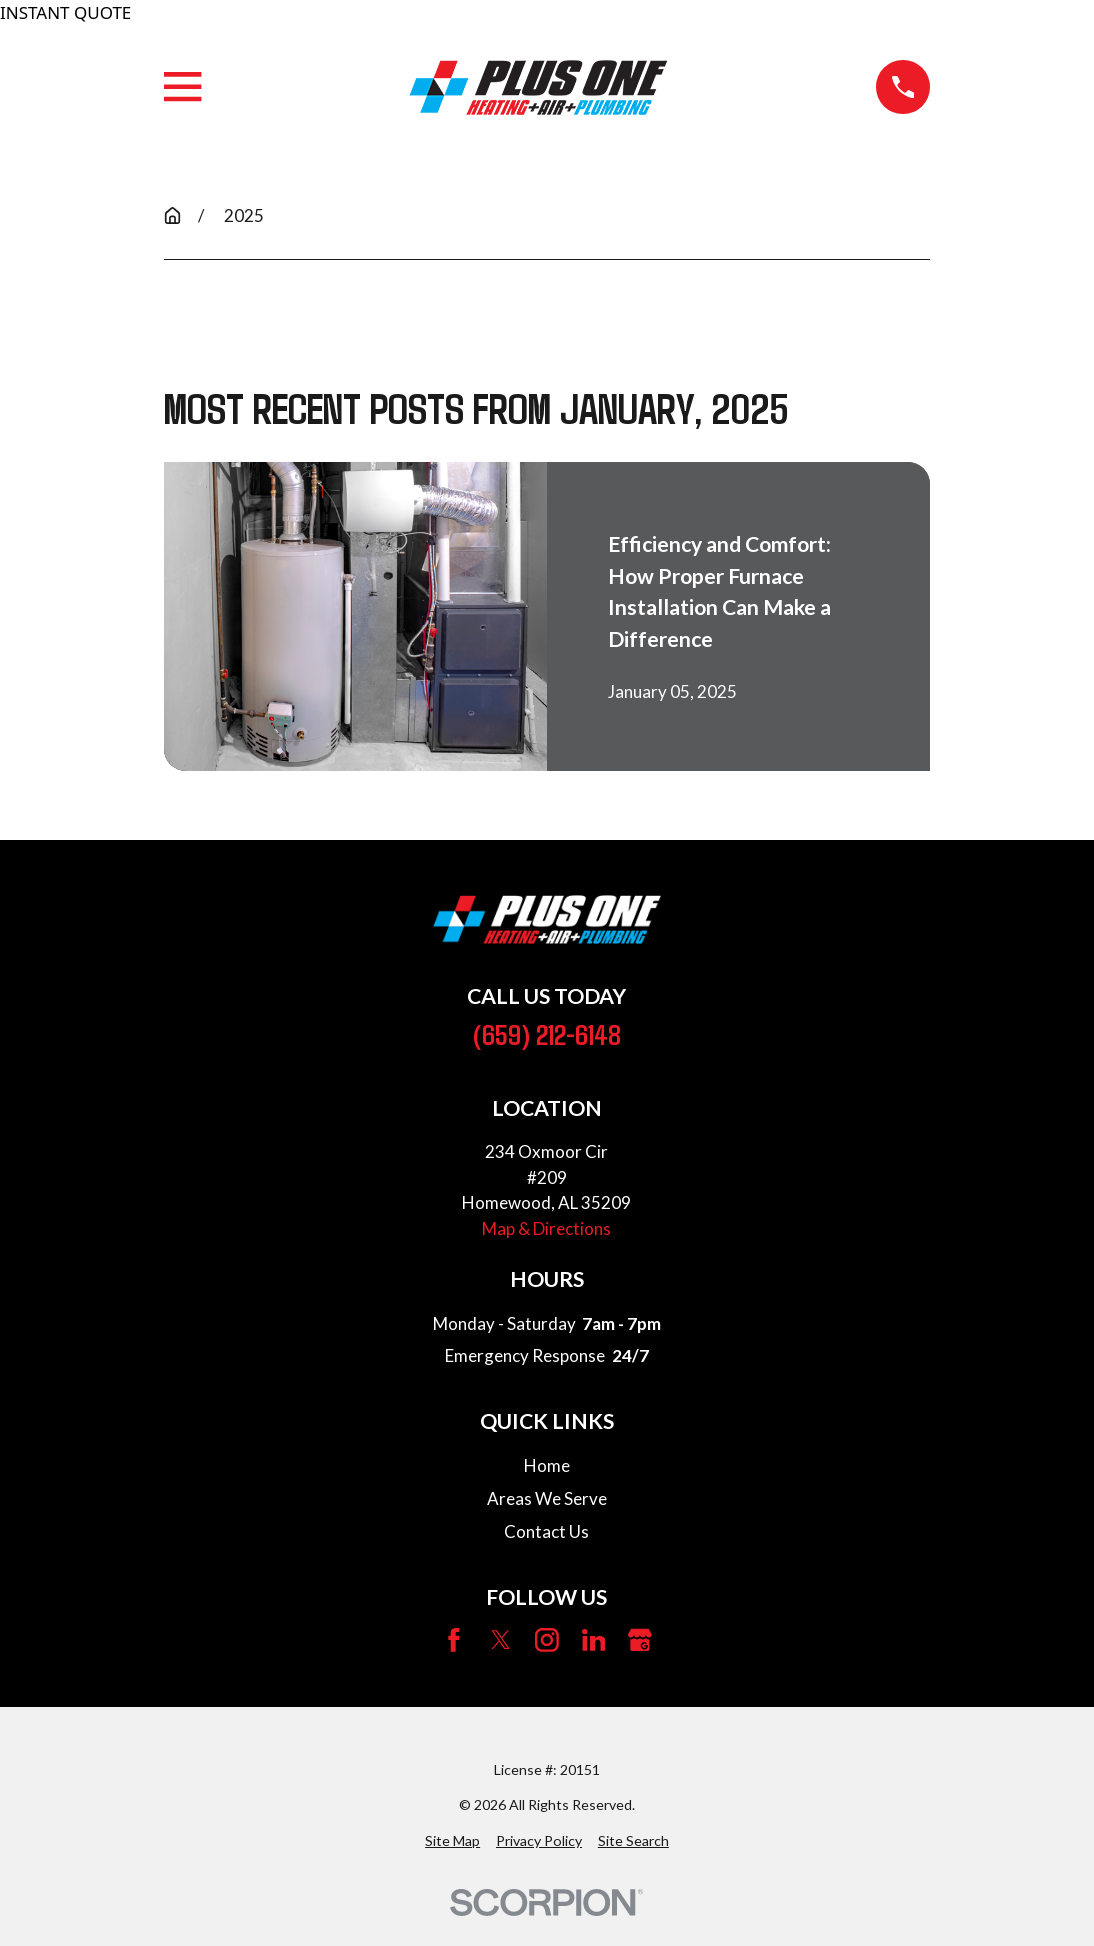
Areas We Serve (547, 1498)
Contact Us (546, 1531)
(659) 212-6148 (547, 1034)
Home (547, 1465)
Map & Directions (546, 1228)
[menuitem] (452, 1840)
